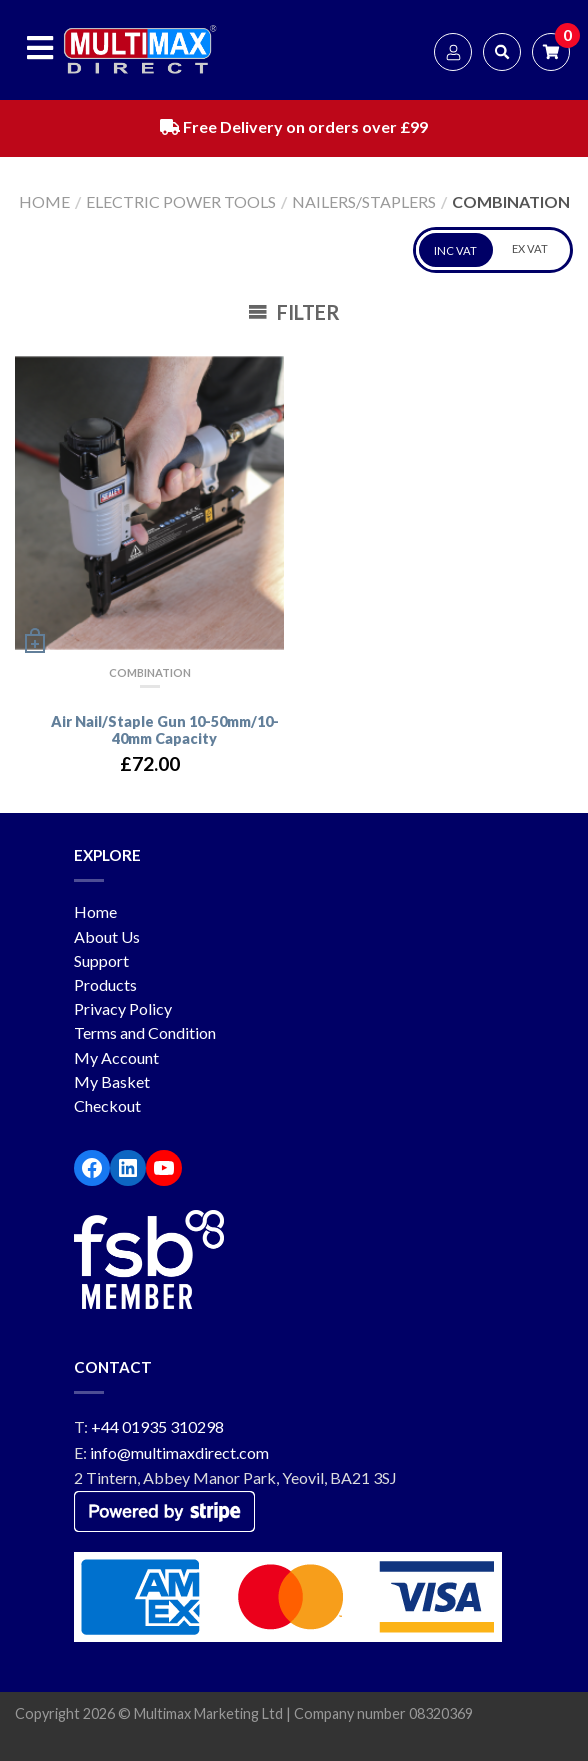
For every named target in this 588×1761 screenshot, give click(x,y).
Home (44, 201)
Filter (294, 312)
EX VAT (530, 248)
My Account (116, 1057)
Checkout (107, 1105)
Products (105, 984)
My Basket (112, 1081)
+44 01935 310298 (157, 1426)
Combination (150, 672)
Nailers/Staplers (364, 201)
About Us (107, 936)
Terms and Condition (145, 1032)
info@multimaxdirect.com (179, 1452)
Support (101, 960)
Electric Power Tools (181, 201)
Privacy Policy (123, 1008)
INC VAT (455, 250)
